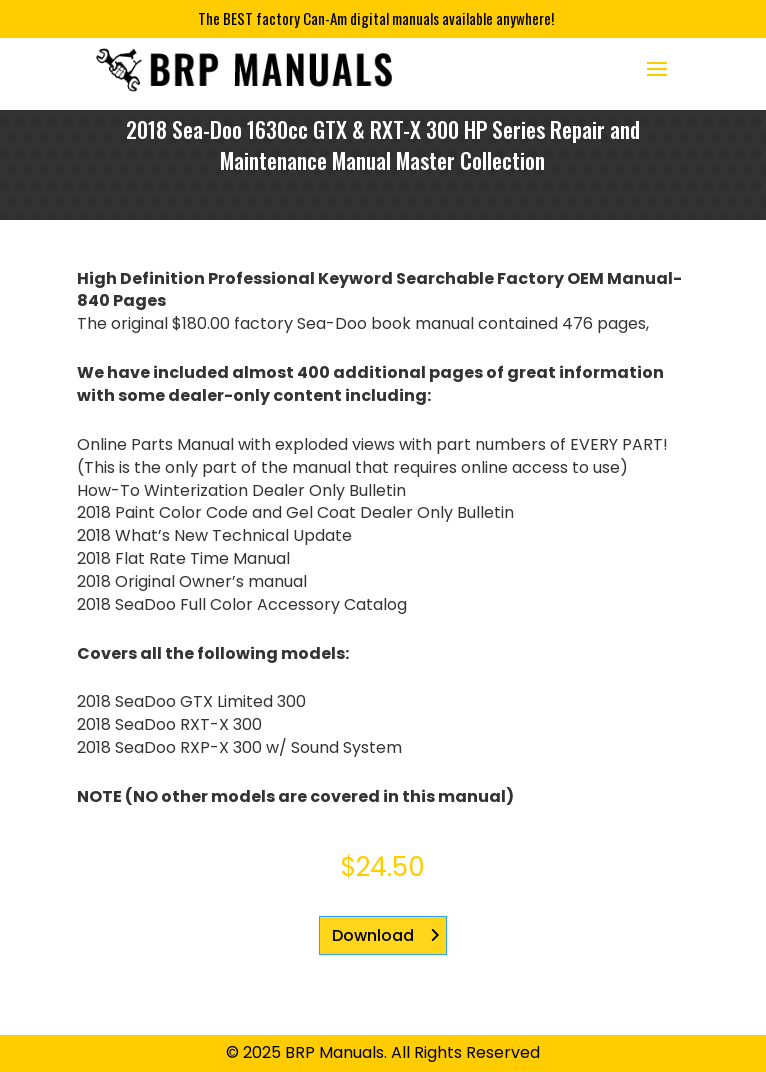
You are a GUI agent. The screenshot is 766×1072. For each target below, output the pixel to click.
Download (373, 935)
